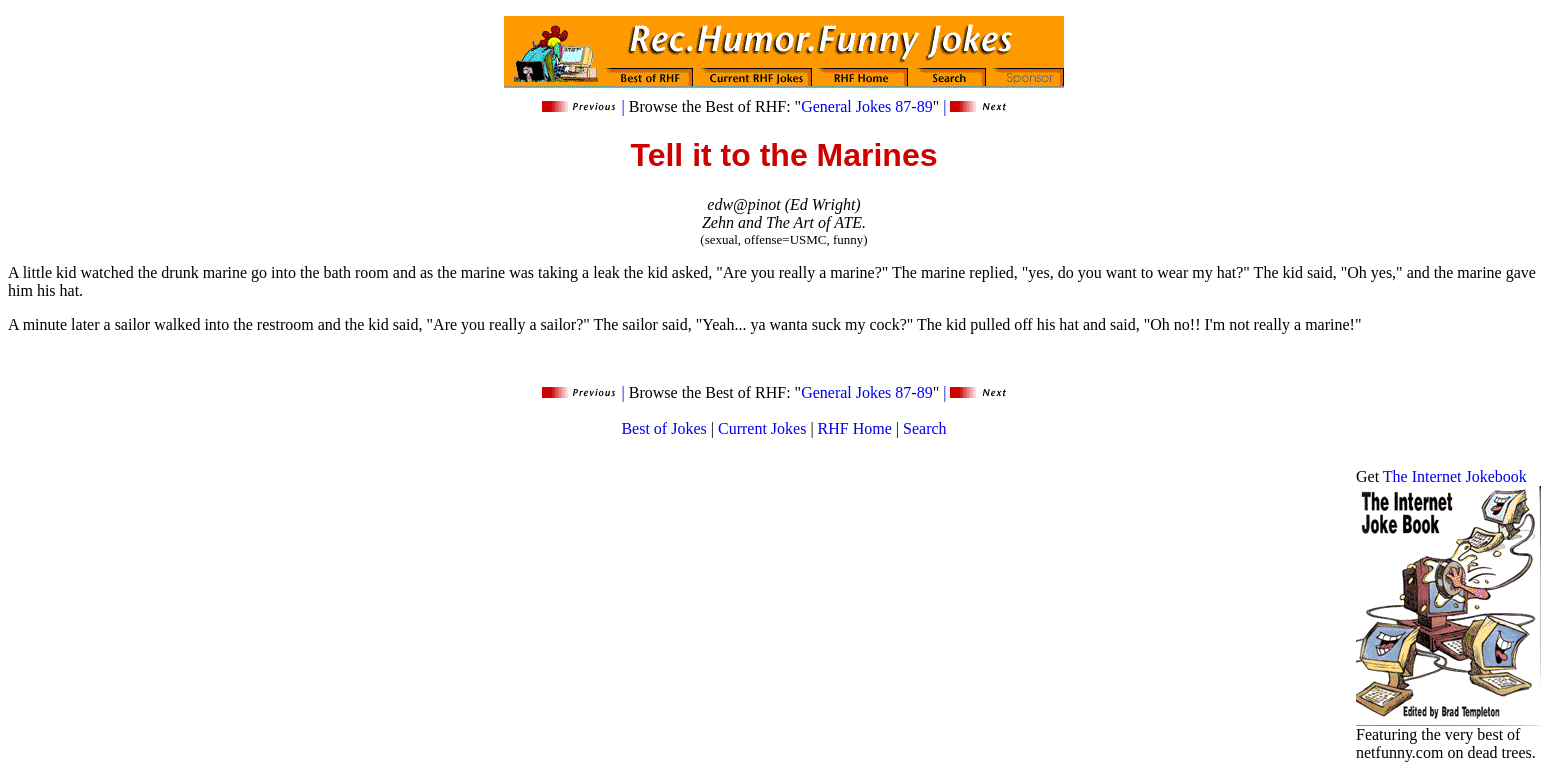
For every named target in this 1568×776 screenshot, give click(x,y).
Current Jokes (762, 428)
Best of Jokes (663, 428)
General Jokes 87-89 (867, 106)
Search (925, 428)
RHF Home (855, 428)
